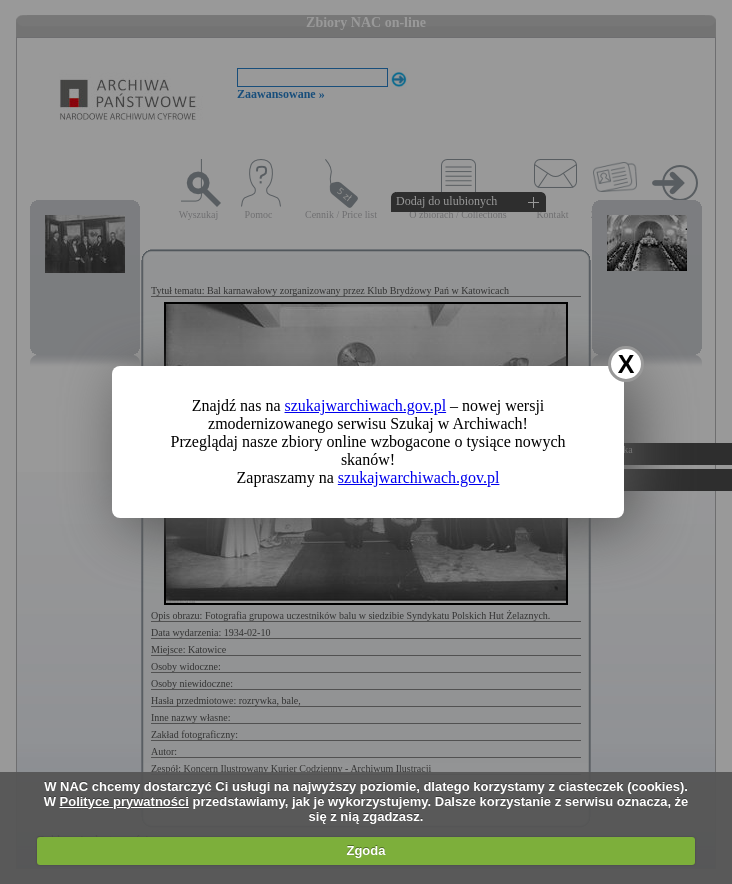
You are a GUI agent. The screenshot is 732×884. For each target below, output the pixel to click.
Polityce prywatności (124, 801)
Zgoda (365, 850)
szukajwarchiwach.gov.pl (366, 405)
